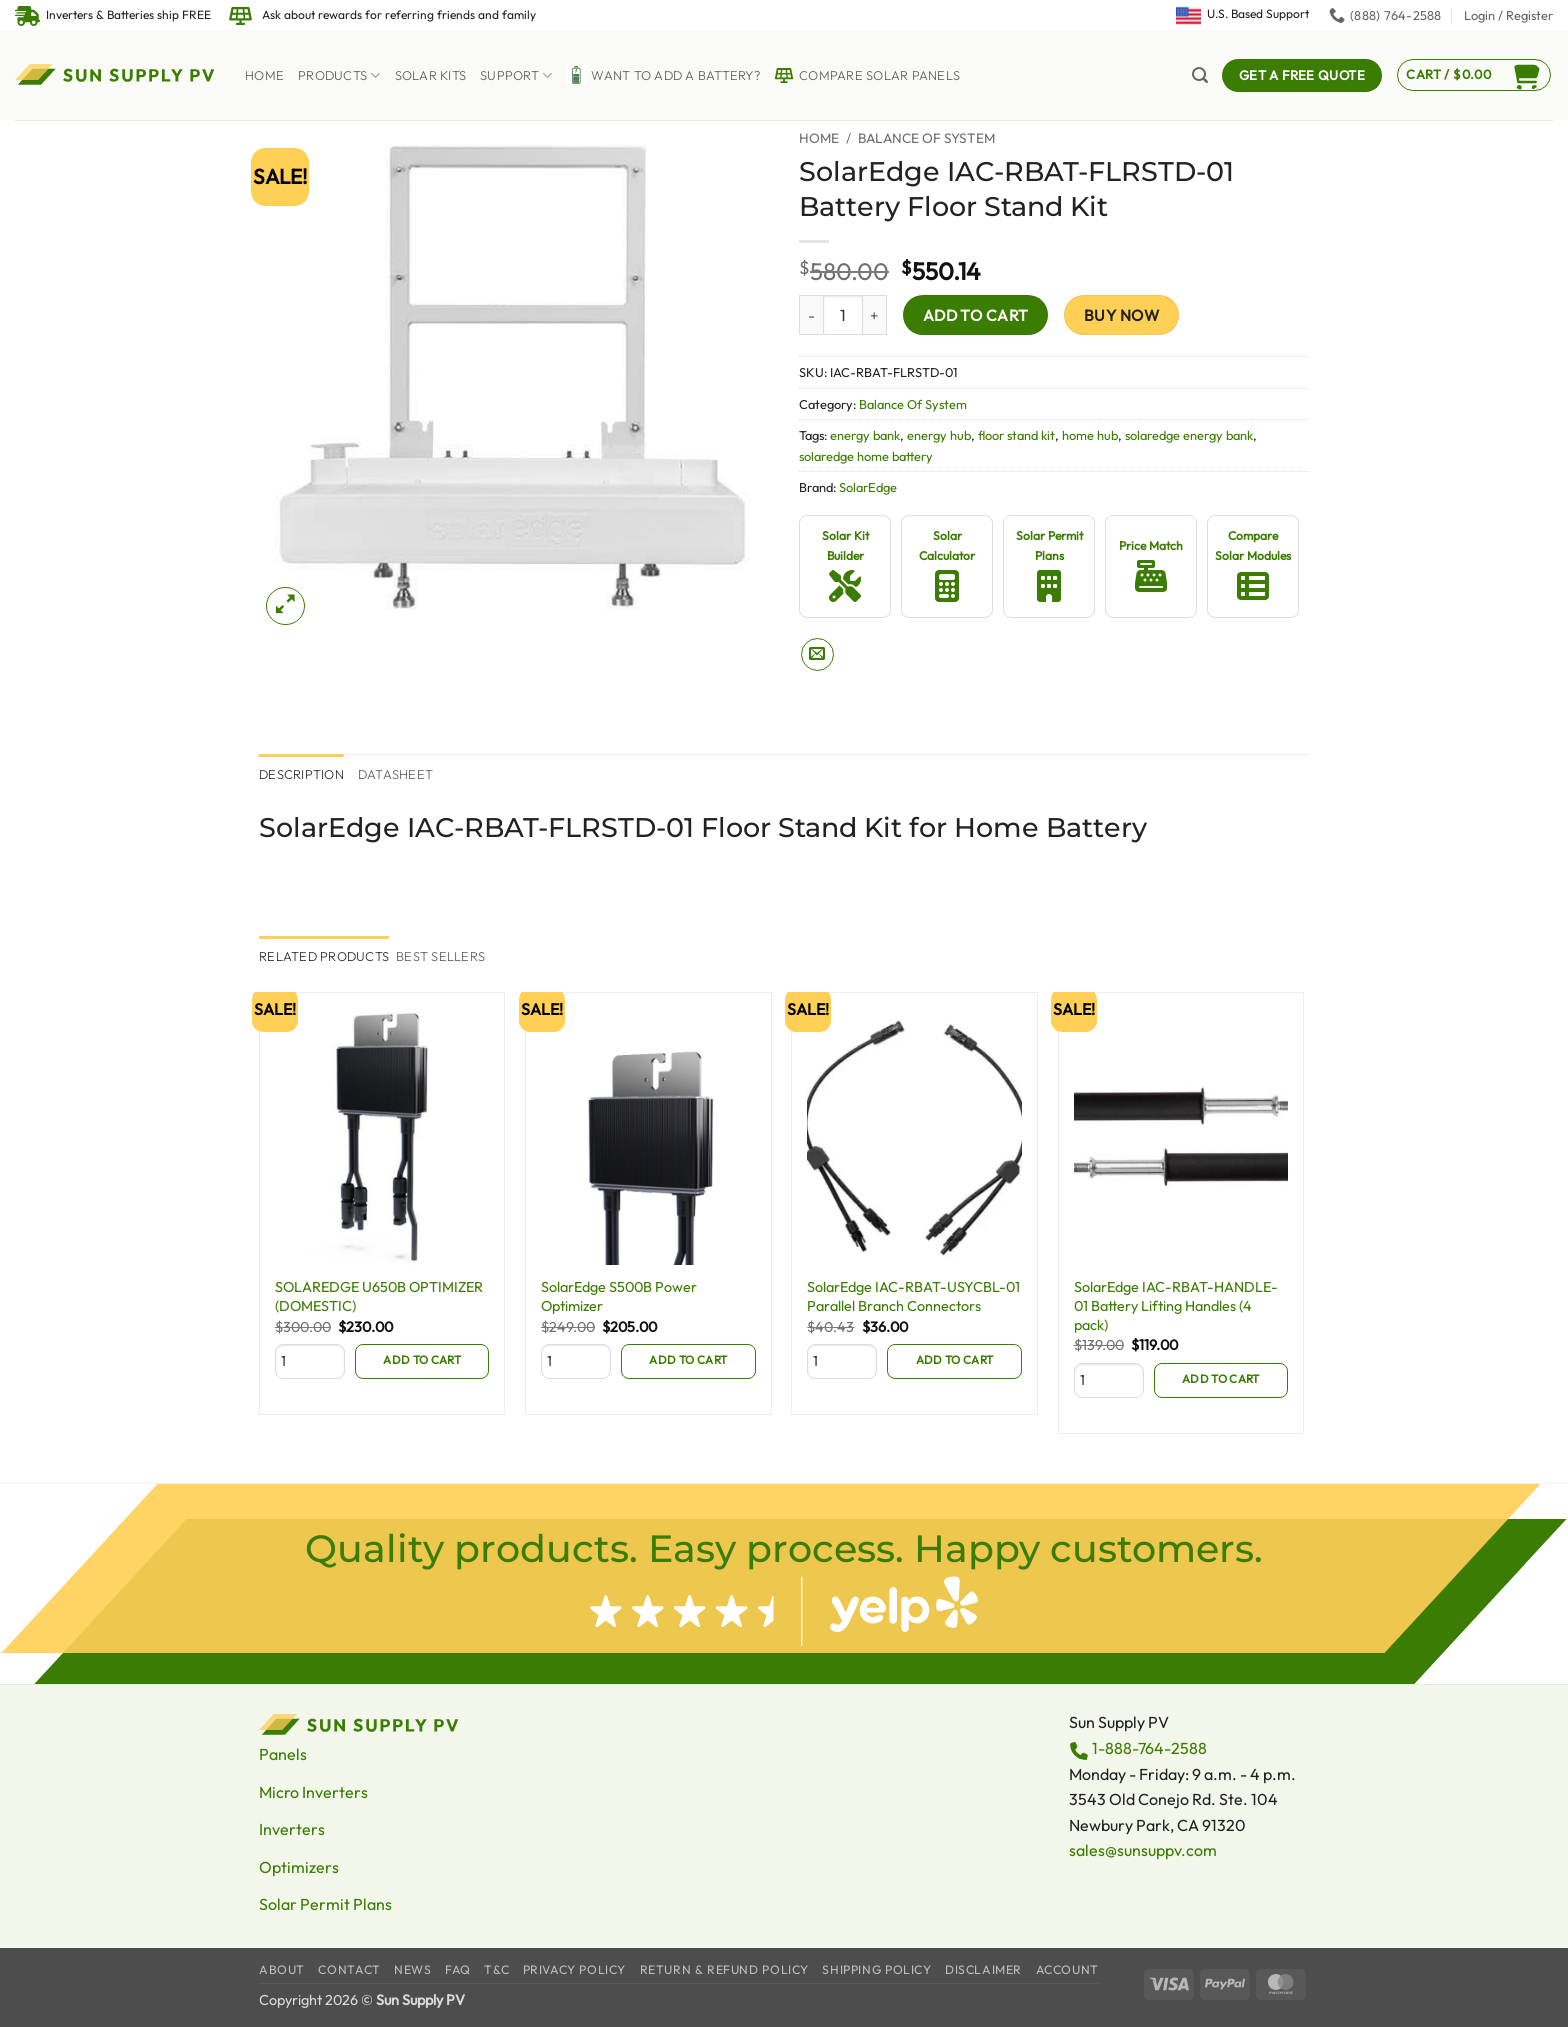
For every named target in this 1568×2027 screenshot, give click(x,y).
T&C (496, 1969)
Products (339, 75)
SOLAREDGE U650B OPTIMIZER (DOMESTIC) (379, 1296)
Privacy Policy (575, 1969)
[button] (1508, 15)
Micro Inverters (313, 1792)
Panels (283, 1754)
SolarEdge (868, 487)
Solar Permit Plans (325, 1904)
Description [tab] (301, 774)
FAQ (458, 1969)
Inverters (292, 1829)
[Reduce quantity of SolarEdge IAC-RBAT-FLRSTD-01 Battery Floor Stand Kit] (811, 315)
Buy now (1121, 315)
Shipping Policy (876, 1969)
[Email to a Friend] (817, 654)
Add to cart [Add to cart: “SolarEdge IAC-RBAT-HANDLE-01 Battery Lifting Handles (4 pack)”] (1221, 1378)
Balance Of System (926, 138)
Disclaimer (983, 1969)
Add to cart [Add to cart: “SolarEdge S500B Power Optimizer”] (688, 1359)
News (412, 1969)
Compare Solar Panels (867, 75)
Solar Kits (431, 75)
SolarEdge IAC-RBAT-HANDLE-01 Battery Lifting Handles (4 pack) (1176, 1305)
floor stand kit (1016, 435)
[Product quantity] (843, 315)
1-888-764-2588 (1149, 1748)
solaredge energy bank (1189, 435)
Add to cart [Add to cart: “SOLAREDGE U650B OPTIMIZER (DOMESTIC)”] (422, 1359)
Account (1067, 1969)
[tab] (324, 956)
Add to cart (976, 315)
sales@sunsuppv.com (1143, 1850)
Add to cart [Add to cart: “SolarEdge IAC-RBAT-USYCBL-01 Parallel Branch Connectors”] (955, 1359)
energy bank (865, 435)
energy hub (939, 435)
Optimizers (299, 1867)
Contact (349, 1969)
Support (516, 75)
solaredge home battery (866, 456)
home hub (1090, 435)
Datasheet (395, 774)
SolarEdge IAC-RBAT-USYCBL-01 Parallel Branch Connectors (913, 1296)
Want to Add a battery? (663, 75)
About (282, 1969)
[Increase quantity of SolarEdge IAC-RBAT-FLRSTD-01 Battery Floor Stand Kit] (875, 315)
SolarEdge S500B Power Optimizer (619, 1296)
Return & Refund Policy (724, 1969)
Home (264, 75)
